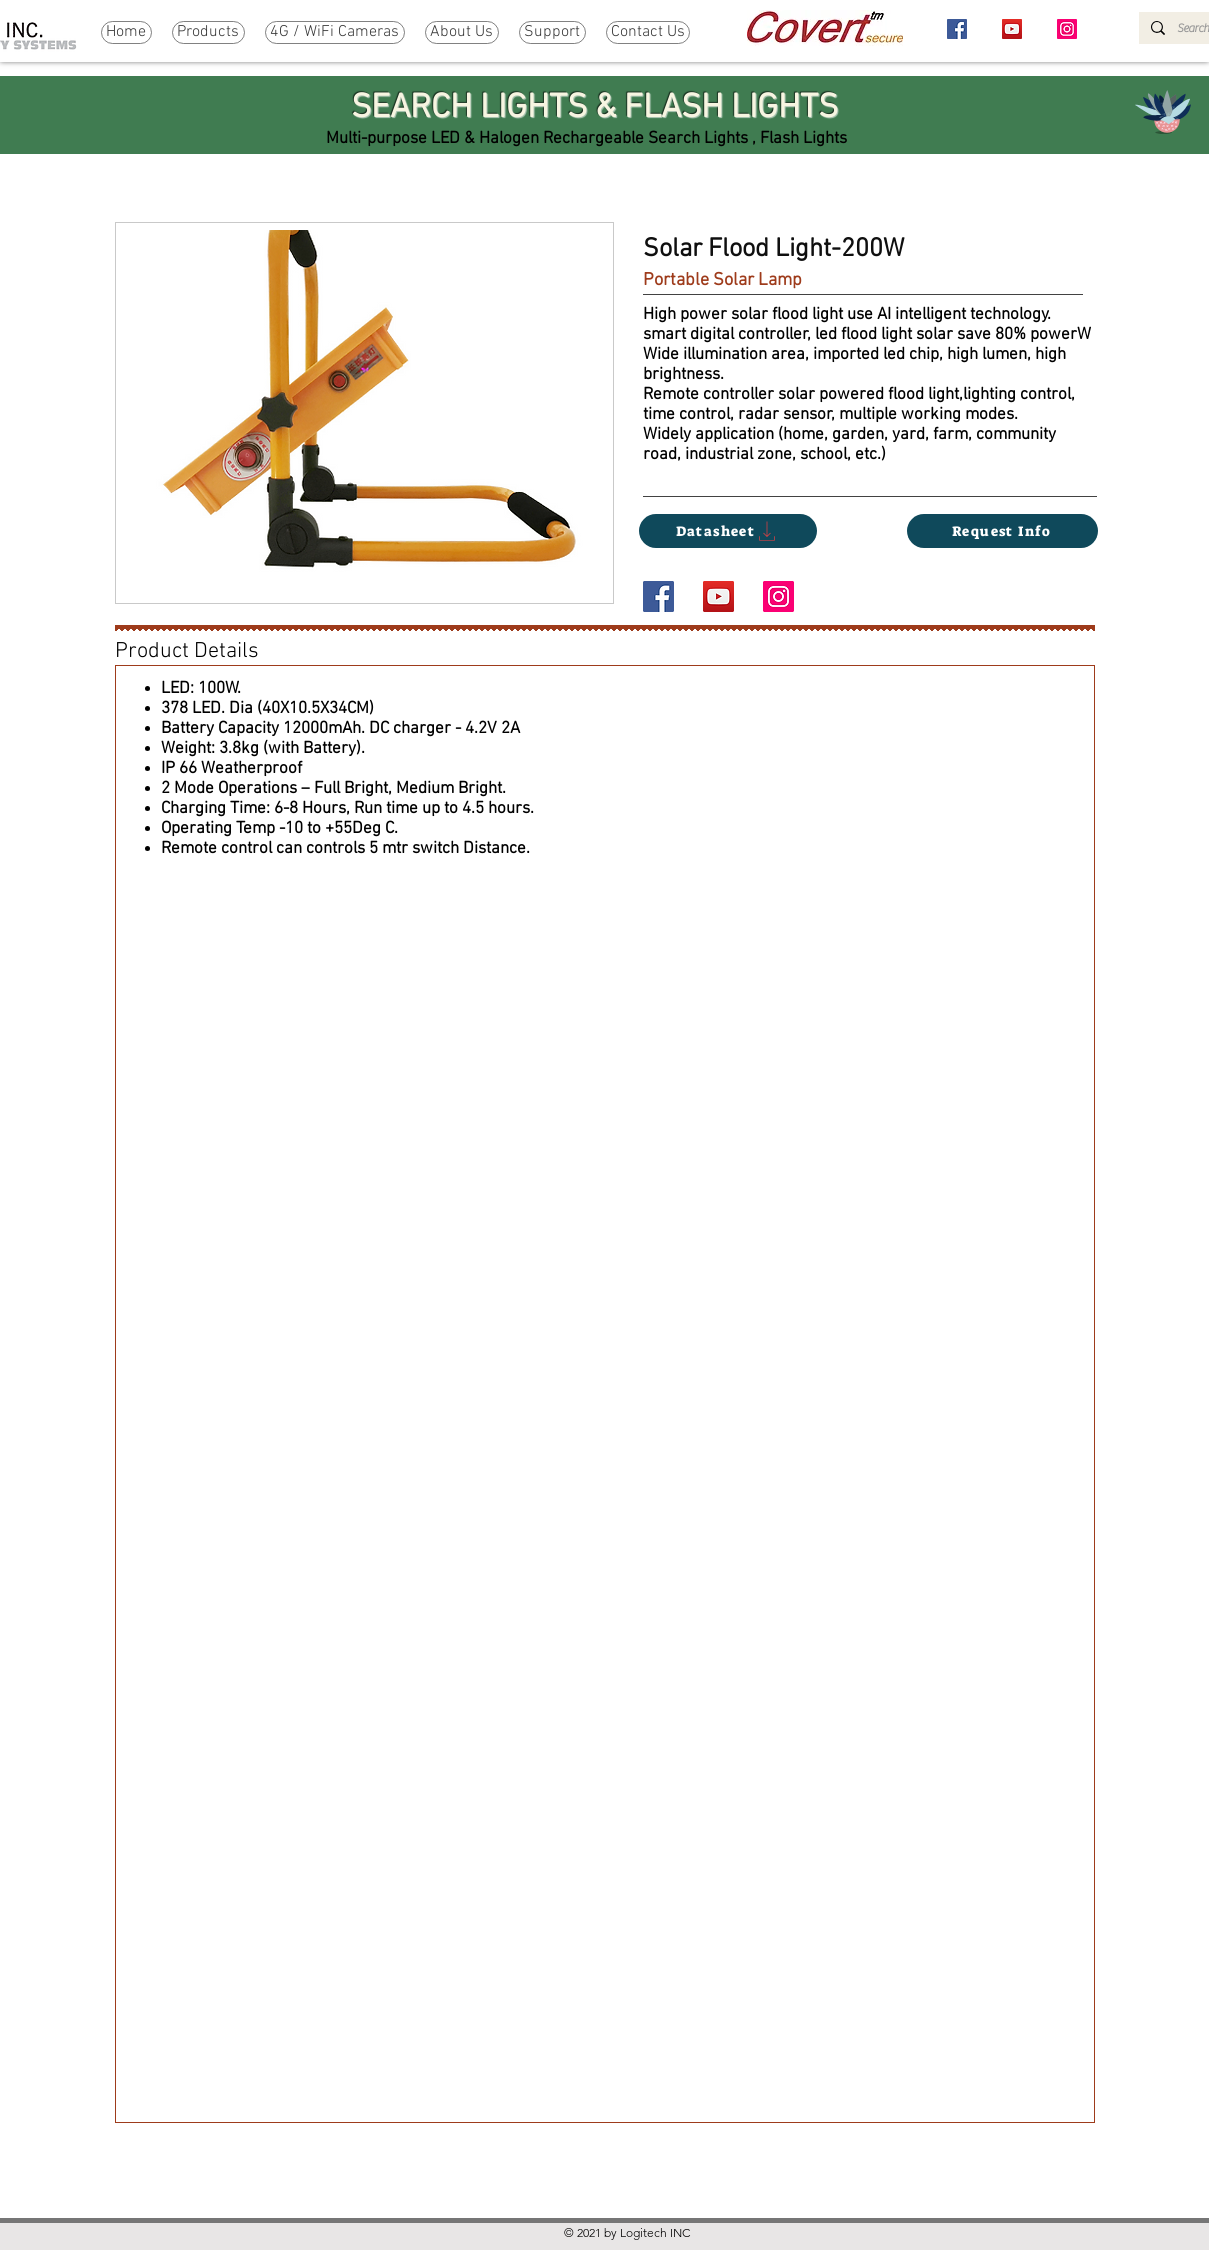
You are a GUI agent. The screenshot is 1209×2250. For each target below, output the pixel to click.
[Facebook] (957, 29)
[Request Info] (1002, 531)
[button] (208, 32)
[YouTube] (1012, 29)
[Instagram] (1067, 29)
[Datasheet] (728, 531)
